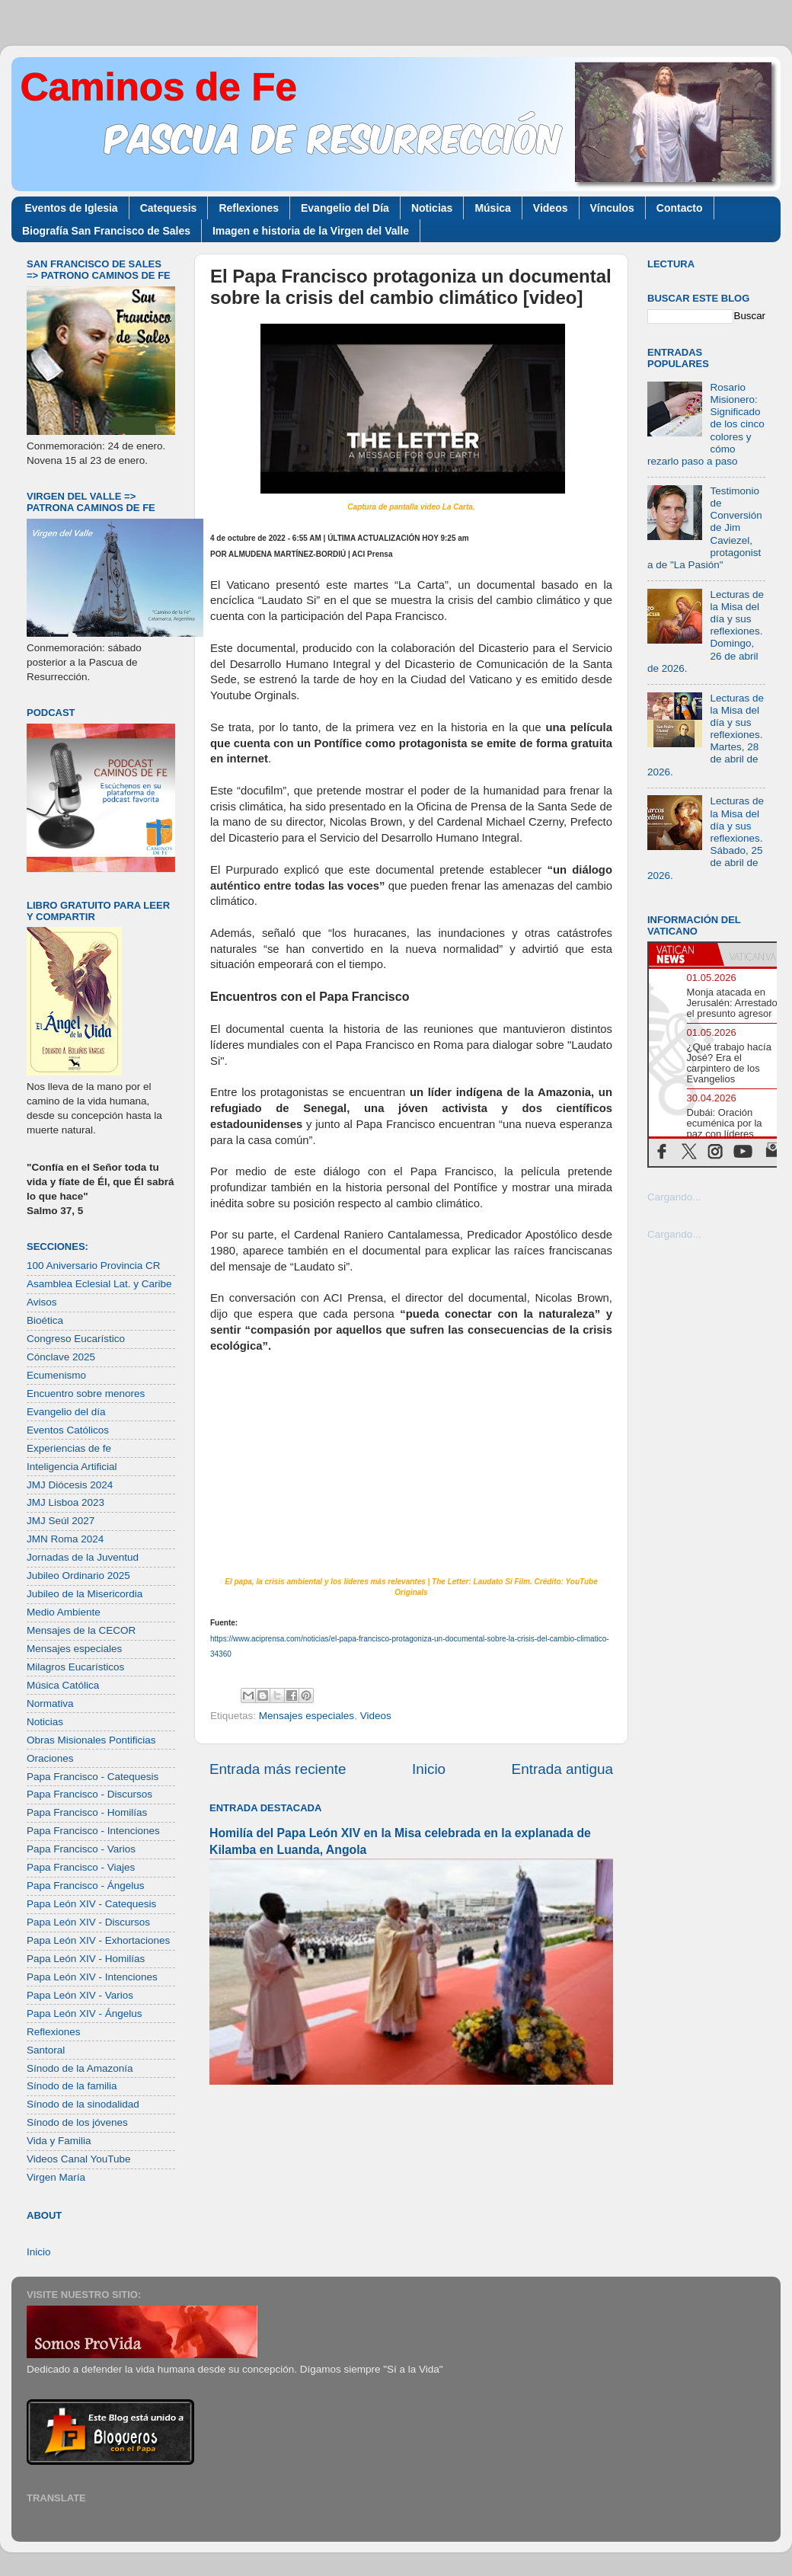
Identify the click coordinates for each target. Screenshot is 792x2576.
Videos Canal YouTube (79, 2159)
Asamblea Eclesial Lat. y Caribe (99, 1284)
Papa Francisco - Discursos (89, 1794)
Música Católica (63, 1685)
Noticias (431, 208)
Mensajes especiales (306, 1715)
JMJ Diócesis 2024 (70, 1485)
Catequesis (168, 208)
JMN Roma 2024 (65, 1539)
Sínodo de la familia (72, 2086)
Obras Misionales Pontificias (91, 1740)
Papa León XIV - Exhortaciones (98, 1940)
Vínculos (612, 208)
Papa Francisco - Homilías (87, 1812)
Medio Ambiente (64, 1612)
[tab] (683, 954)
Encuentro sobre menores (86, 1393)
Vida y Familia (59, 2140)
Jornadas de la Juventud (83, 1557)
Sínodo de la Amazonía (80, 2068)
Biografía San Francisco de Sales (106, 231)
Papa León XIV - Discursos (88, 1922)
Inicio (429, 1769)
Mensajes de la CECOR (81, 1630)
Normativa (50, 1703)
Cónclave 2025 (61, 1357)
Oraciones (50, 1758)
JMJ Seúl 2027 (60, 1520)
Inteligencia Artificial (72, 1466)
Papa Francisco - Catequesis (92, 1776)
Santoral (46, 2050)
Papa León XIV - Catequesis (91, 1904)
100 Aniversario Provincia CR (94, 1265)
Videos (550, 208)
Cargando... (674, 1197)
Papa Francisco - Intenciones (93, 1830)
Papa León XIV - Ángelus (84, 2013)
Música (492, 208)
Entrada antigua (562, 1769)
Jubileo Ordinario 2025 (78, 1575)
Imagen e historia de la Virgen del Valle (310, 231)
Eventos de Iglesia (71, 208)
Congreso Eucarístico (76, 1338)
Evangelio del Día (345, 208)
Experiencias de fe (69, 1448)
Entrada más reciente (277, 1769)
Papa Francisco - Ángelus (86, 1885)
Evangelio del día (66, 1411)
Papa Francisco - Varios (81, 1849)
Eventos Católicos (68, 1430)
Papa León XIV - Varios (80, 1995)
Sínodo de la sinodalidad (83, 2104)
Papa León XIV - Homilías (86, 1958)
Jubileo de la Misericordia (84, 1594)
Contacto (679, 208)
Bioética (45, 1320)
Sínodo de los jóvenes (77, 2122)
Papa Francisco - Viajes (81, 1867)
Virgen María (56, 2177)
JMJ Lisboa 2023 (65, 1502)
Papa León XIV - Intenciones (92, 1977)
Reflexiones (249, 208)
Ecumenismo (56, 1375)
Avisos (42, 1302)
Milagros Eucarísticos (75, 1667)
